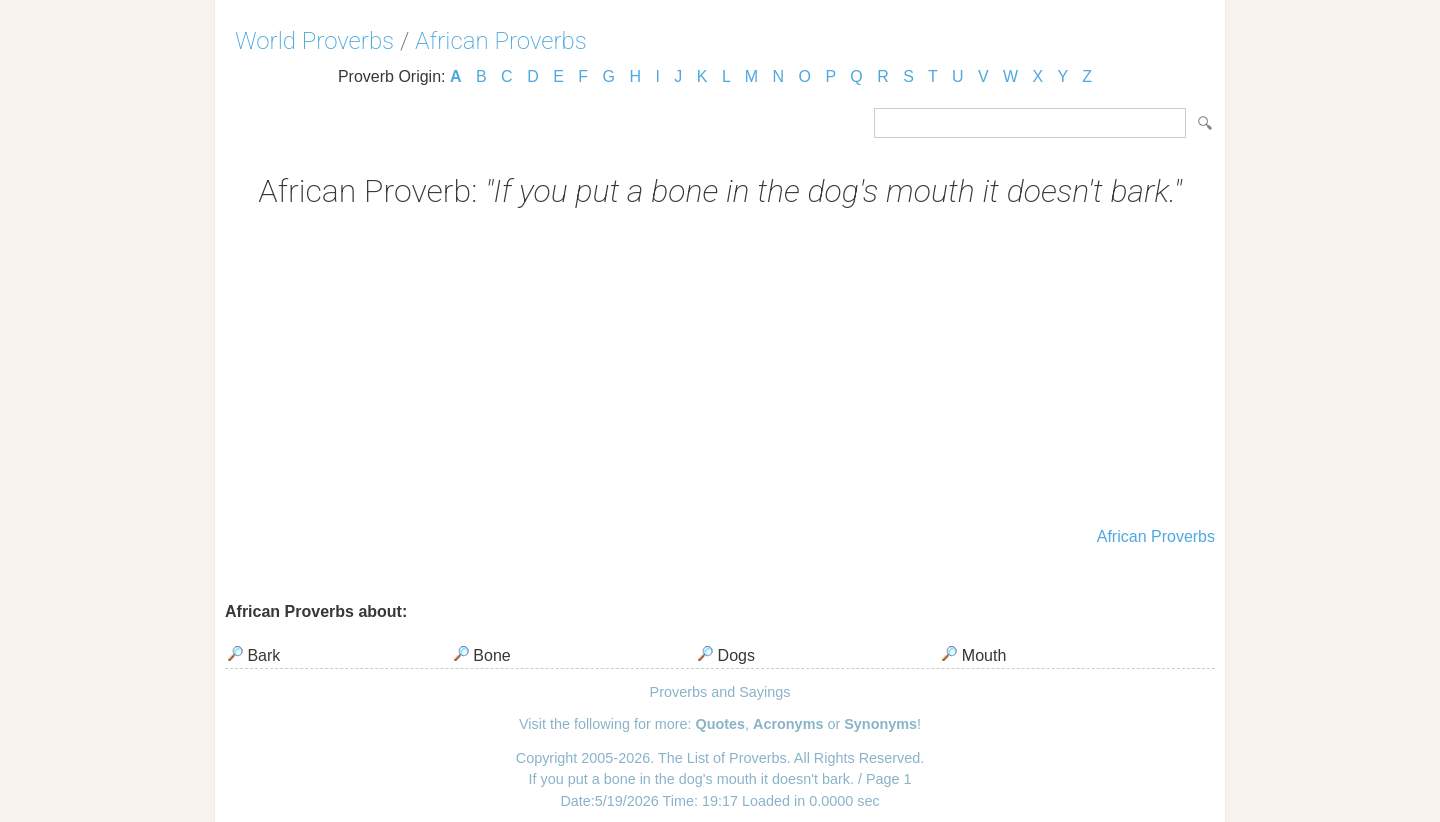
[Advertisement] (720, 370)
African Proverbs (501, 41)
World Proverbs (314, 41)
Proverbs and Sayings (720, 692)
